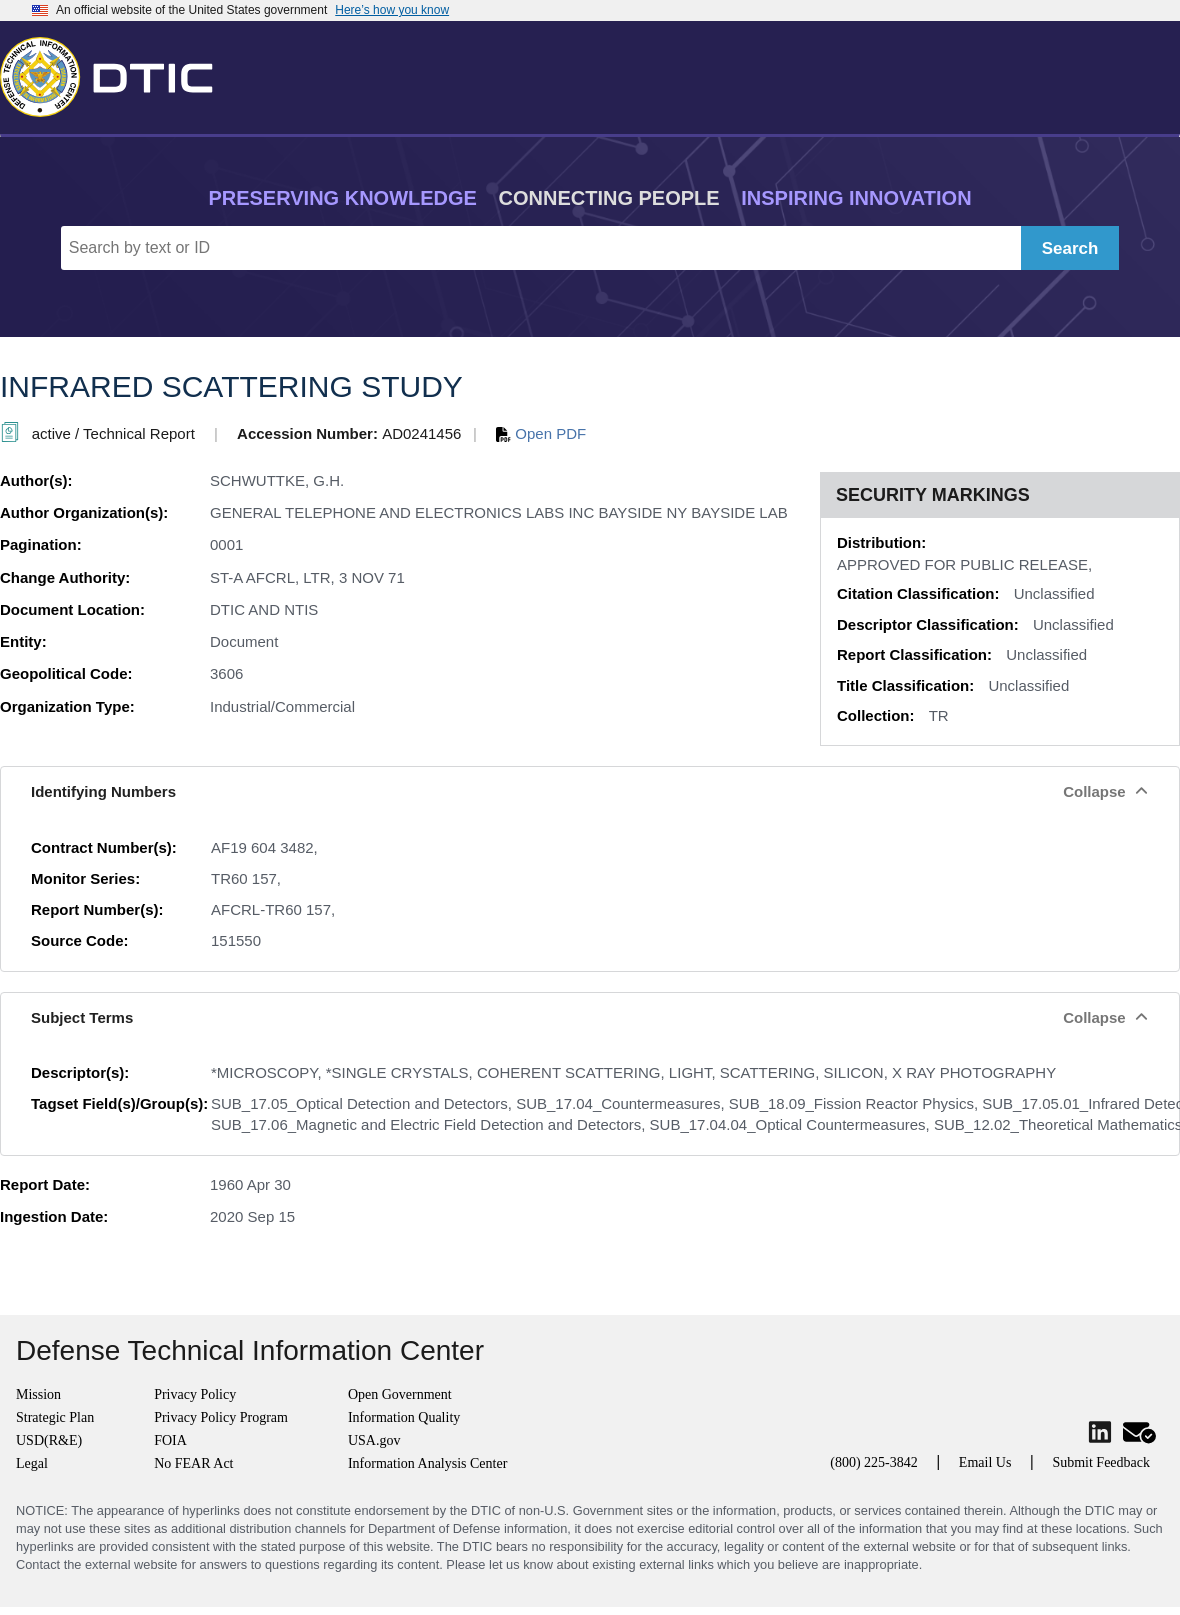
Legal (32, 1463)
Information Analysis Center (427, 1463)
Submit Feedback (1101, 1462)
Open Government (400, 1394)
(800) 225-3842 (874, 1462)
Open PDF (541, 433)
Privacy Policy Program (221, 1417)
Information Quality (404, 1417)
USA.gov (374, 1440)
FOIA (170, 1440)
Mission (38, 1394)
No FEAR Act (193, 1463)
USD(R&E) (49, 1440)
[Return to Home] (115, 73)
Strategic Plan (55, 1417)
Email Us (985, 1462)
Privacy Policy (195, 1394)
